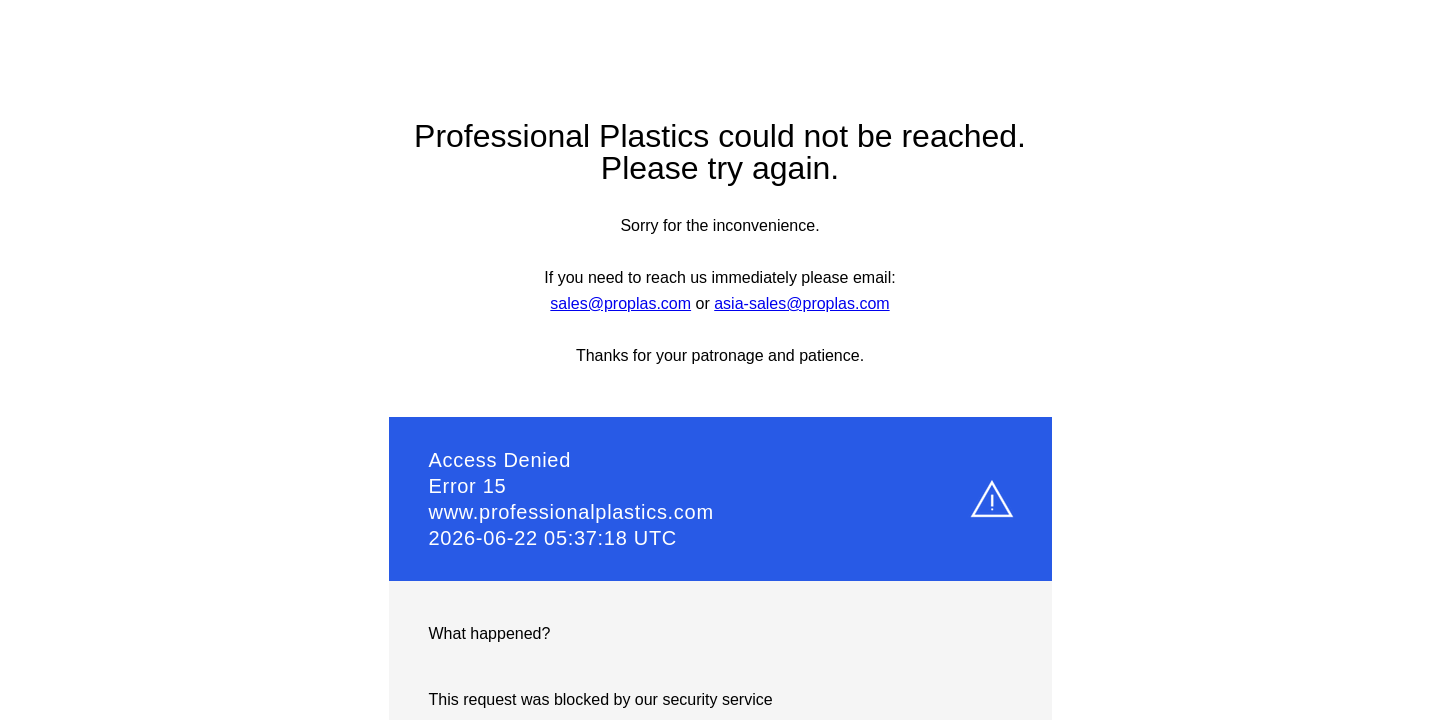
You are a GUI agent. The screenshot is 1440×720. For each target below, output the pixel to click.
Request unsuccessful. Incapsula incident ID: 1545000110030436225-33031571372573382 (720, 360)
